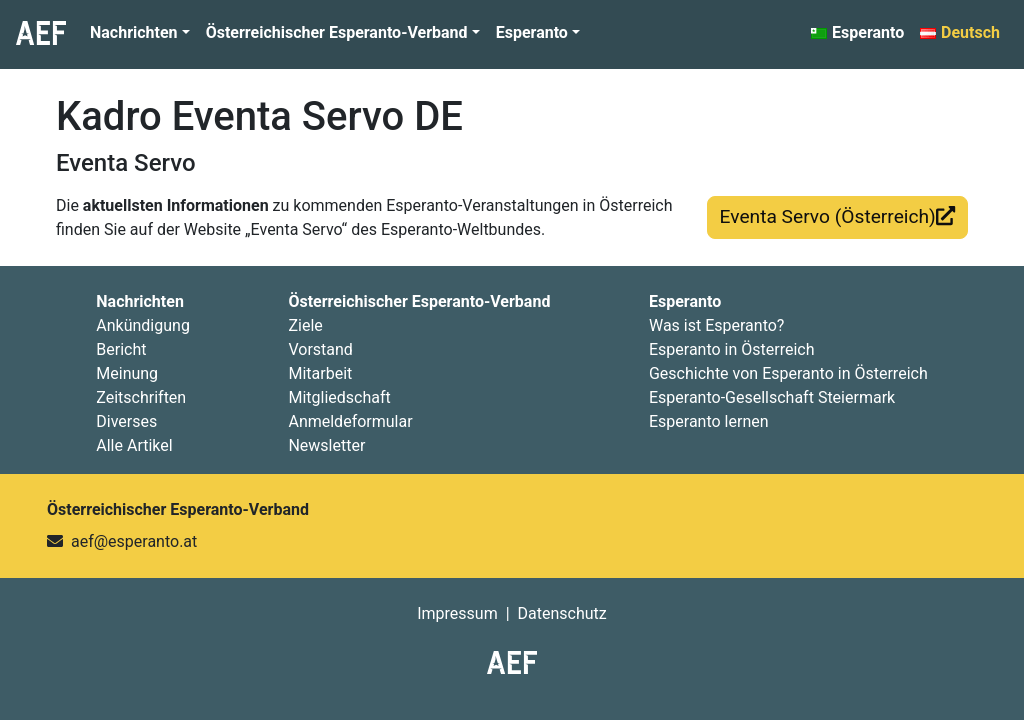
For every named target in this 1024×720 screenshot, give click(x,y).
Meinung (127, 373)
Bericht (121, 349)
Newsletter (326, 445)
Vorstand (320, 349)
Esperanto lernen (709, 421)
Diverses (126, 421)
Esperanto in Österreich (732, 349)
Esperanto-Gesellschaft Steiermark (772, 397)
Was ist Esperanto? (716, 325)
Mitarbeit (320, 373)
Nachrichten (134, 32)
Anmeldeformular (350, 421)
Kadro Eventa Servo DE (259, 116)
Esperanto (532, 32)
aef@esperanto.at (134, 541)
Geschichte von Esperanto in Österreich (788, 373)
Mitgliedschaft (339, 397)
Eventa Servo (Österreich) (837, 216)
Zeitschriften (141, 397)
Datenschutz (562, 613)
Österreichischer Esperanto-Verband (337, 32)
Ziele (305, 325)
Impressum (457, 613)
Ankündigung (143, 325)
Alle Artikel (134, 445)
